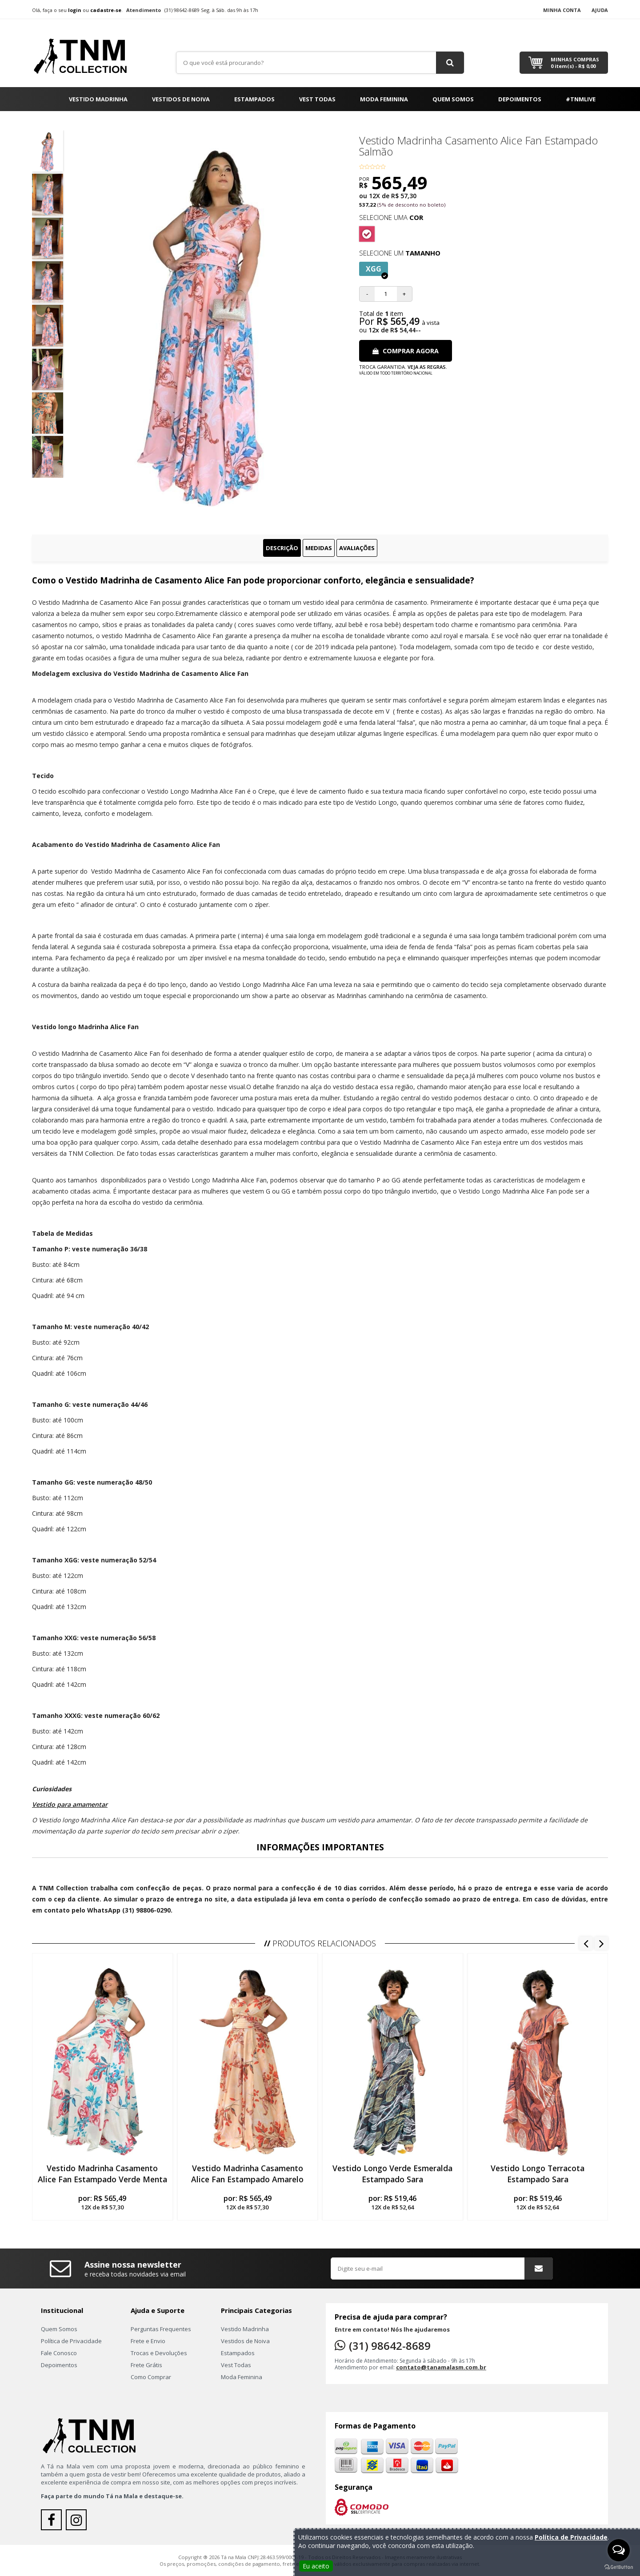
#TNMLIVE (581, 99)
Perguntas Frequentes (161, 2329)
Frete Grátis (146, 2365)
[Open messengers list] (619, 2550)
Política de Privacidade (71, 2341)
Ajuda (600, 10)
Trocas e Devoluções (159, 2353)
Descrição (282, 548)
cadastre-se (105, 10)
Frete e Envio (148, 2341)
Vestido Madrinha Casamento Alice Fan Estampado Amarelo (247, 2174)
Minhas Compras (575, 62)
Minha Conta (562, 10)
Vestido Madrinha (98, 99)
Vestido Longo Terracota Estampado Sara (537, 2174)
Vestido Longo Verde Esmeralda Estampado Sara (392, 2174)
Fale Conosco (59, 2353)
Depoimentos (519, 99)
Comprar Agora (405, 351)
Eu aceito (316, 2566)
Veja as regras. (427, 366)
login (74, 10)
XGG (377, 270)
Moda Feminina (384, 99)
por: (102, 2202)
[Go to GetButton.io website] (618, 2567)
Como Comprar (151, 2377)
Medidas (318, 548)
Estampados (254, 99)
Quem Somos (453, 99)
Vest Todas (317, 99)
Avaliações (357, 548)
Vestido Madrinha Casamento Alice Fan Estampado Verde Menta (102, 2174)
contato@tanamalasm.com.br (441, 2367)
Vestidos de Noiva (181, 99)
